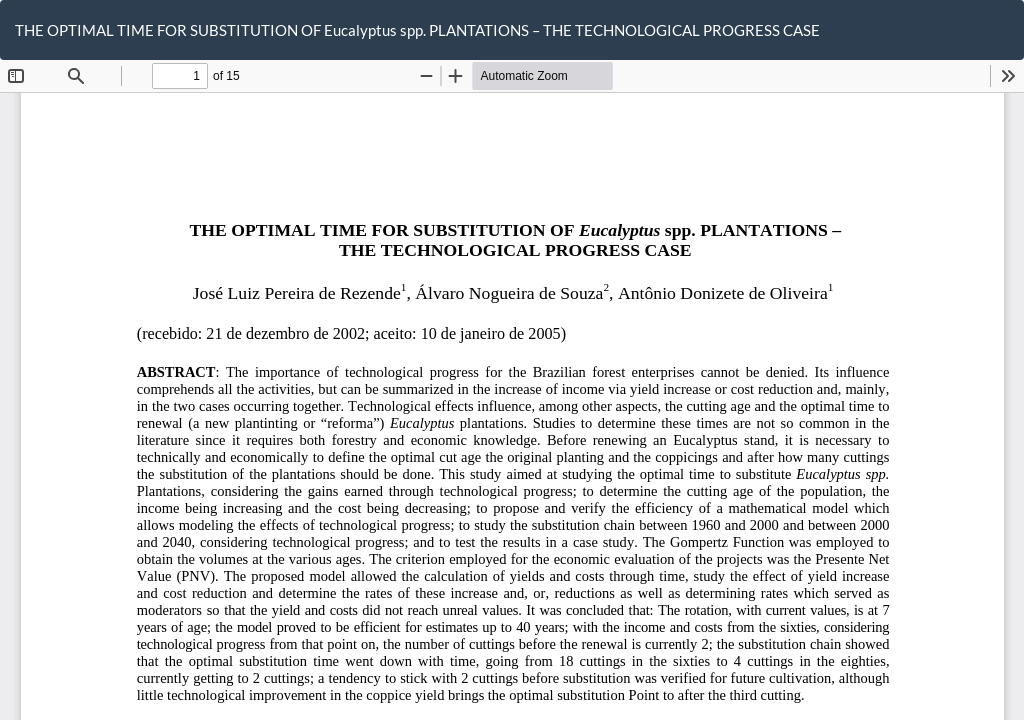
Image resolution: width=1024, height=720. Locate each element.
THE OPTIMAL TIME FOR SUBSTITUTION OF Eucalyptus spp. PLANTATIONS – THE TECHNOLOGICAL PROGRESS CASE (417, 30)
